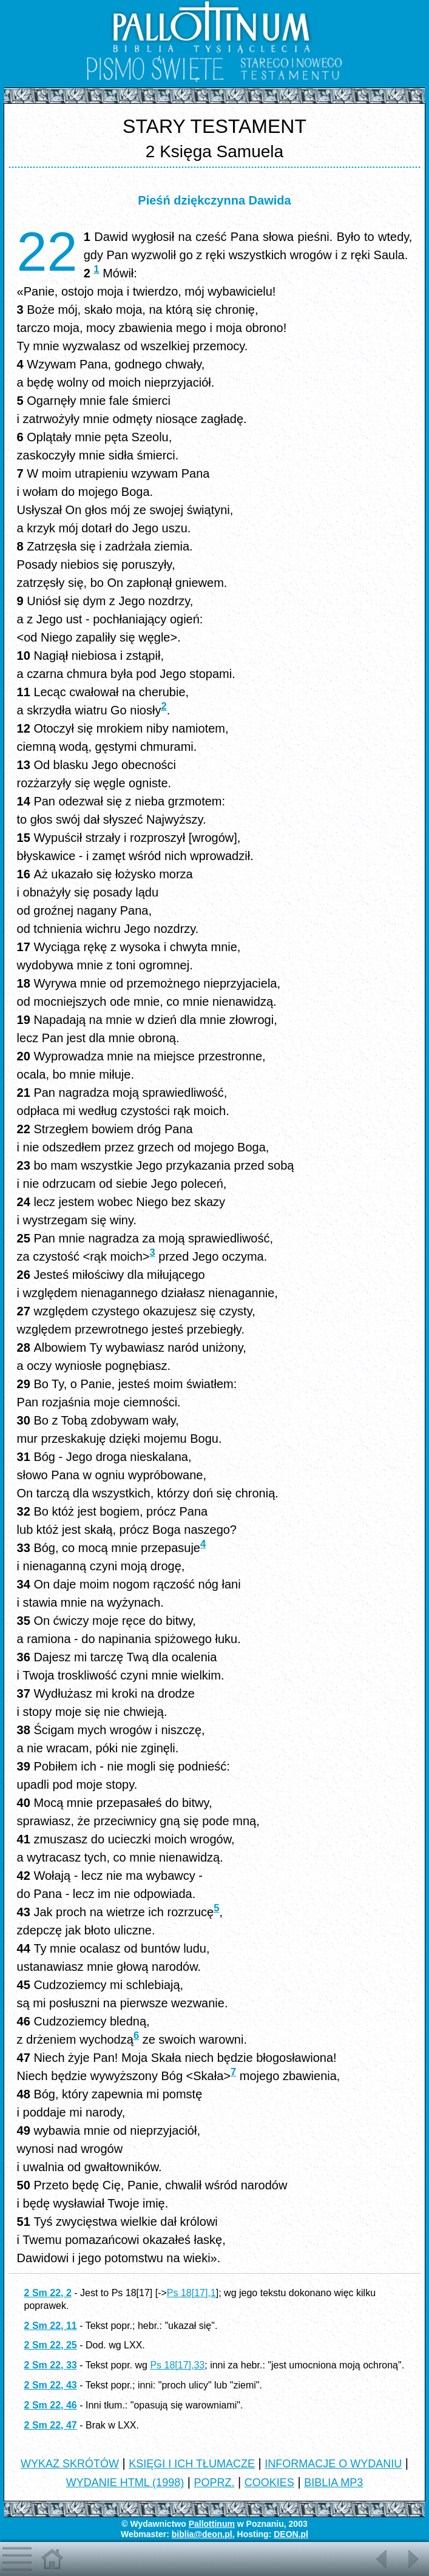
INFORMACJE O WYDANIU (333, 2464)
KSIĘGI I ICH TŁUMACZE (192, 2464)
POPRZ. (214, 2482)
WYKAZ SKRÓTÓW (70, 2464)
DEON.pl (291, 2534)
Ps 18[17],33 (177, 2365)
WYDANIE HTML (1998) (125, 2482)
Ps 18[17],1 (191, 2293)
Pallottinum (212, 2524)
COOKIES (269, 2482)
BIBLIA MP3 (333, 2482)
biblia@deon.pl (202, 2534)
